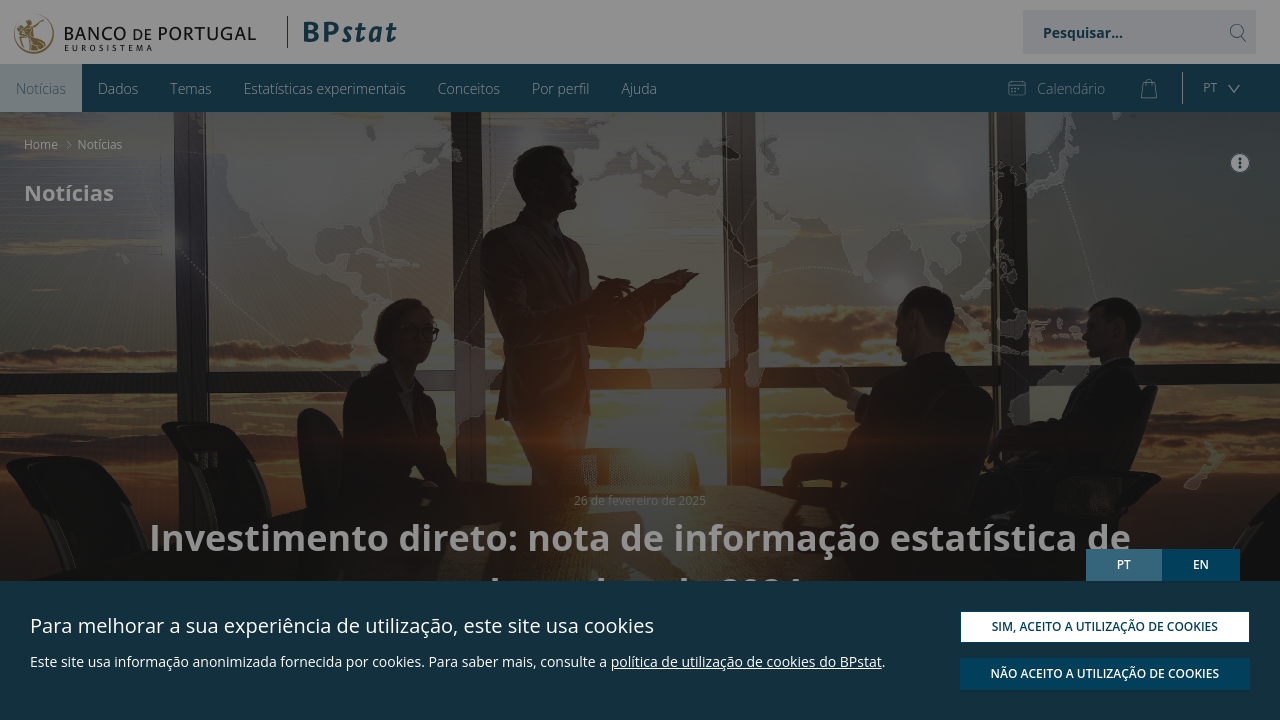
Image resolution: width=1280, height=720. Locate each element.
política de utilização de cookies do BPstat (746, 661)
